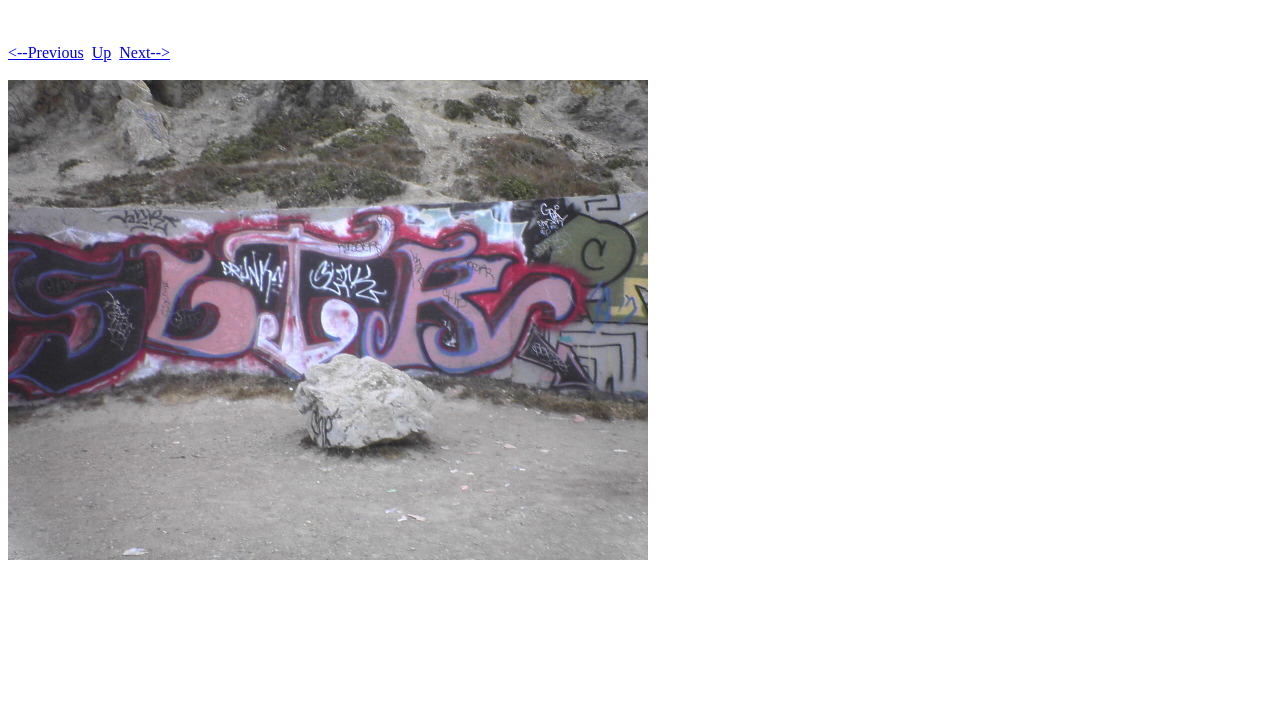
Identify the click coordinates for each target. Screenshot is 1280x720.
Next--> (144, 52)
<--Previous (46, 52)
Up (102, 52)
